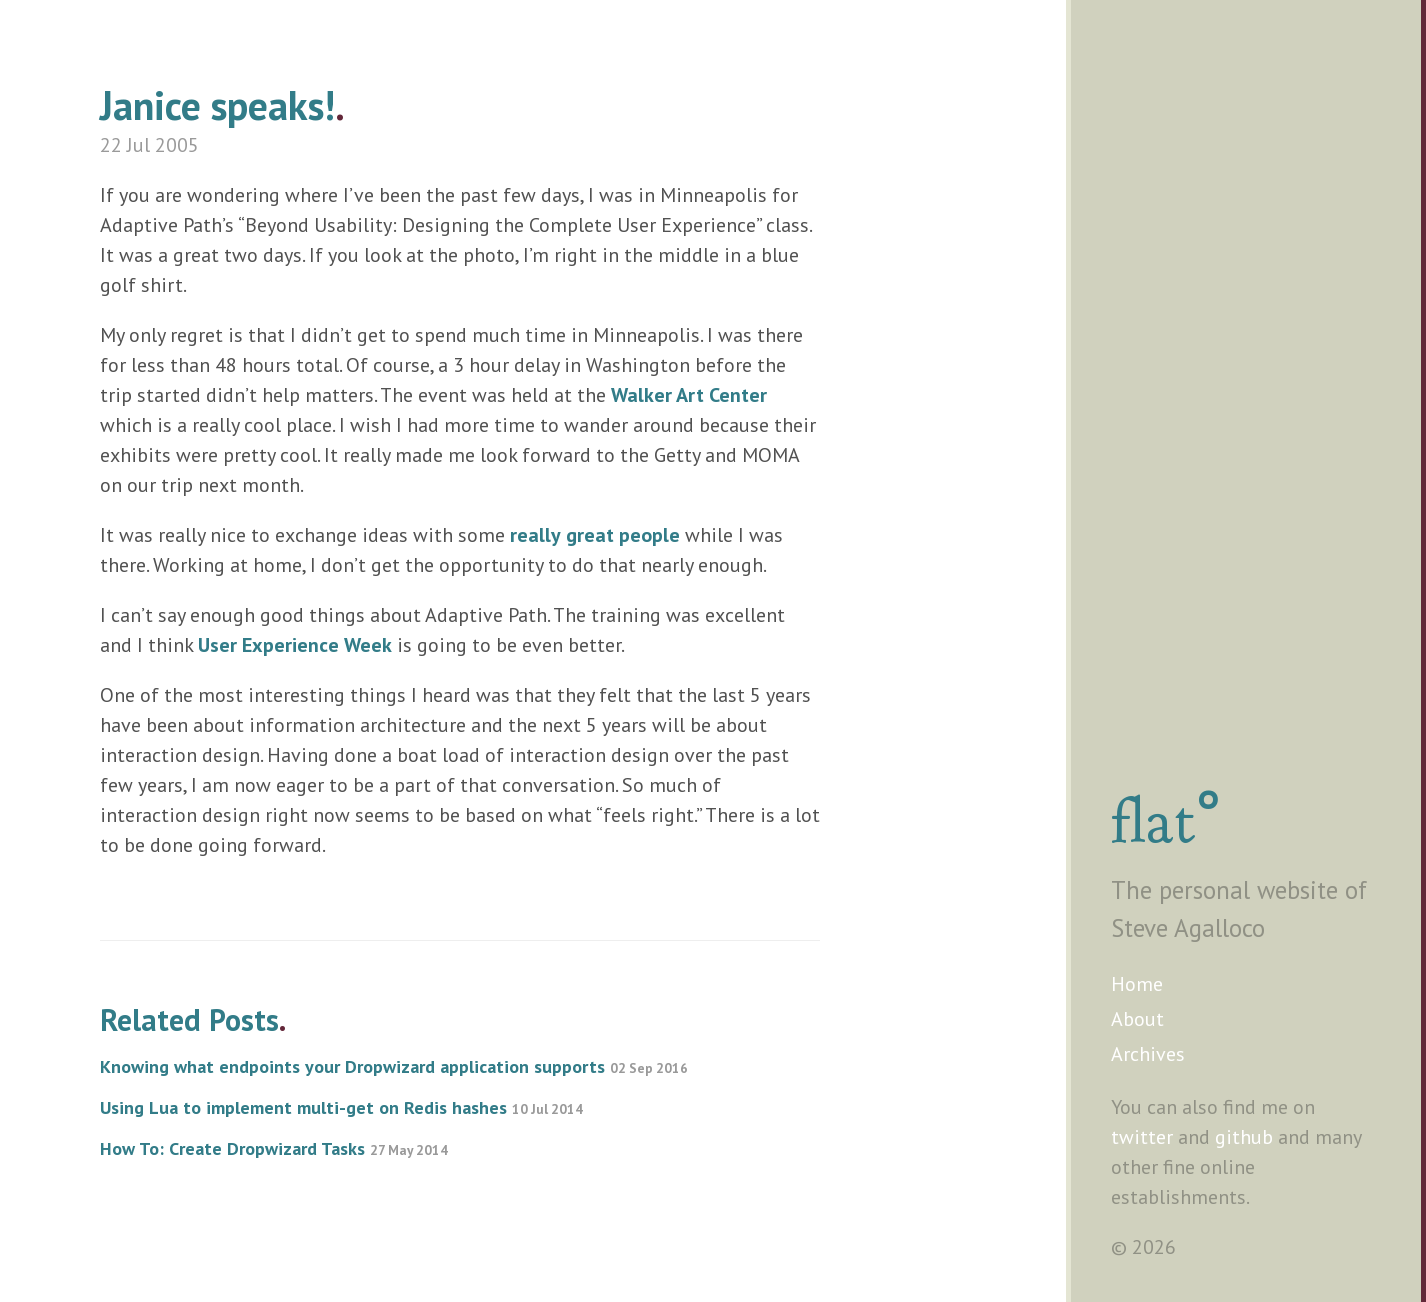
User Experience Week (295, 645)
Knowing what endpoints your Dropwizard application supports (394, 1066)
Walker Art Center (689, 395)
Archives (1148, 1054)
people (649, 535)
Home (1137, 984)
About (1137, 1019)
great (590, 535)
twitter (1142, 1137)
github (1244, 1137)
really (535, 535)
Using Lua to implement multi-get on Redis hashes (341, 1107)
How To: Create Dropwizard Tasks (274, 1148)
